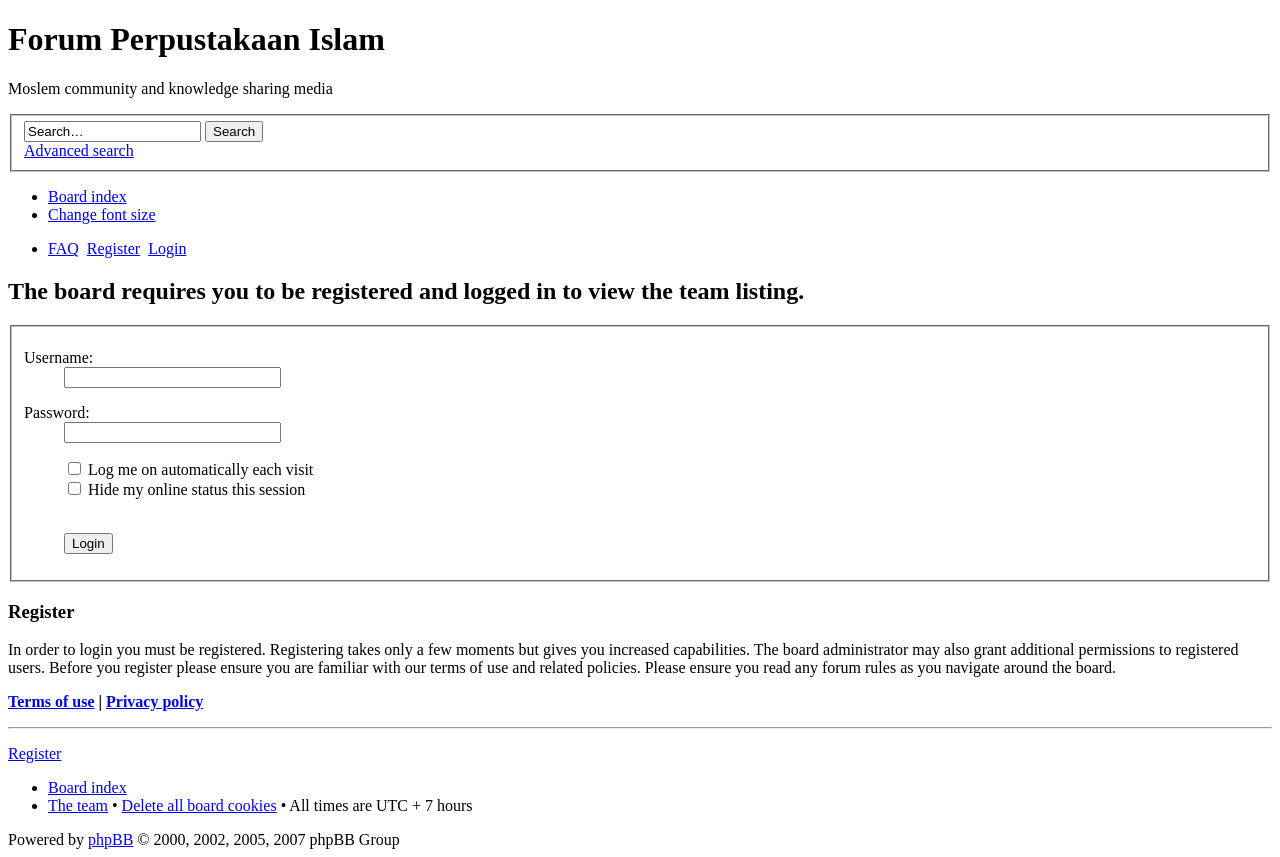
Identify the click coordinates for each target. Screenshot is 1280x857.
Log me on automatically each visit (190, 469)
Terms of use (51, 701)
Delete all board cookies (199, 805)
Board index (87, 196)
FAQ (63, 248)
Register (113, 248)
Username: (58, 357)
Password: (57, 412)
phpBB (110, 839)
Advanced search (79, 150)
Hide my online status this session (186, 489)
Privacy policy (154, 701)
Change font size (102, 214)
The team (78, 805)
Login (167, 248)
